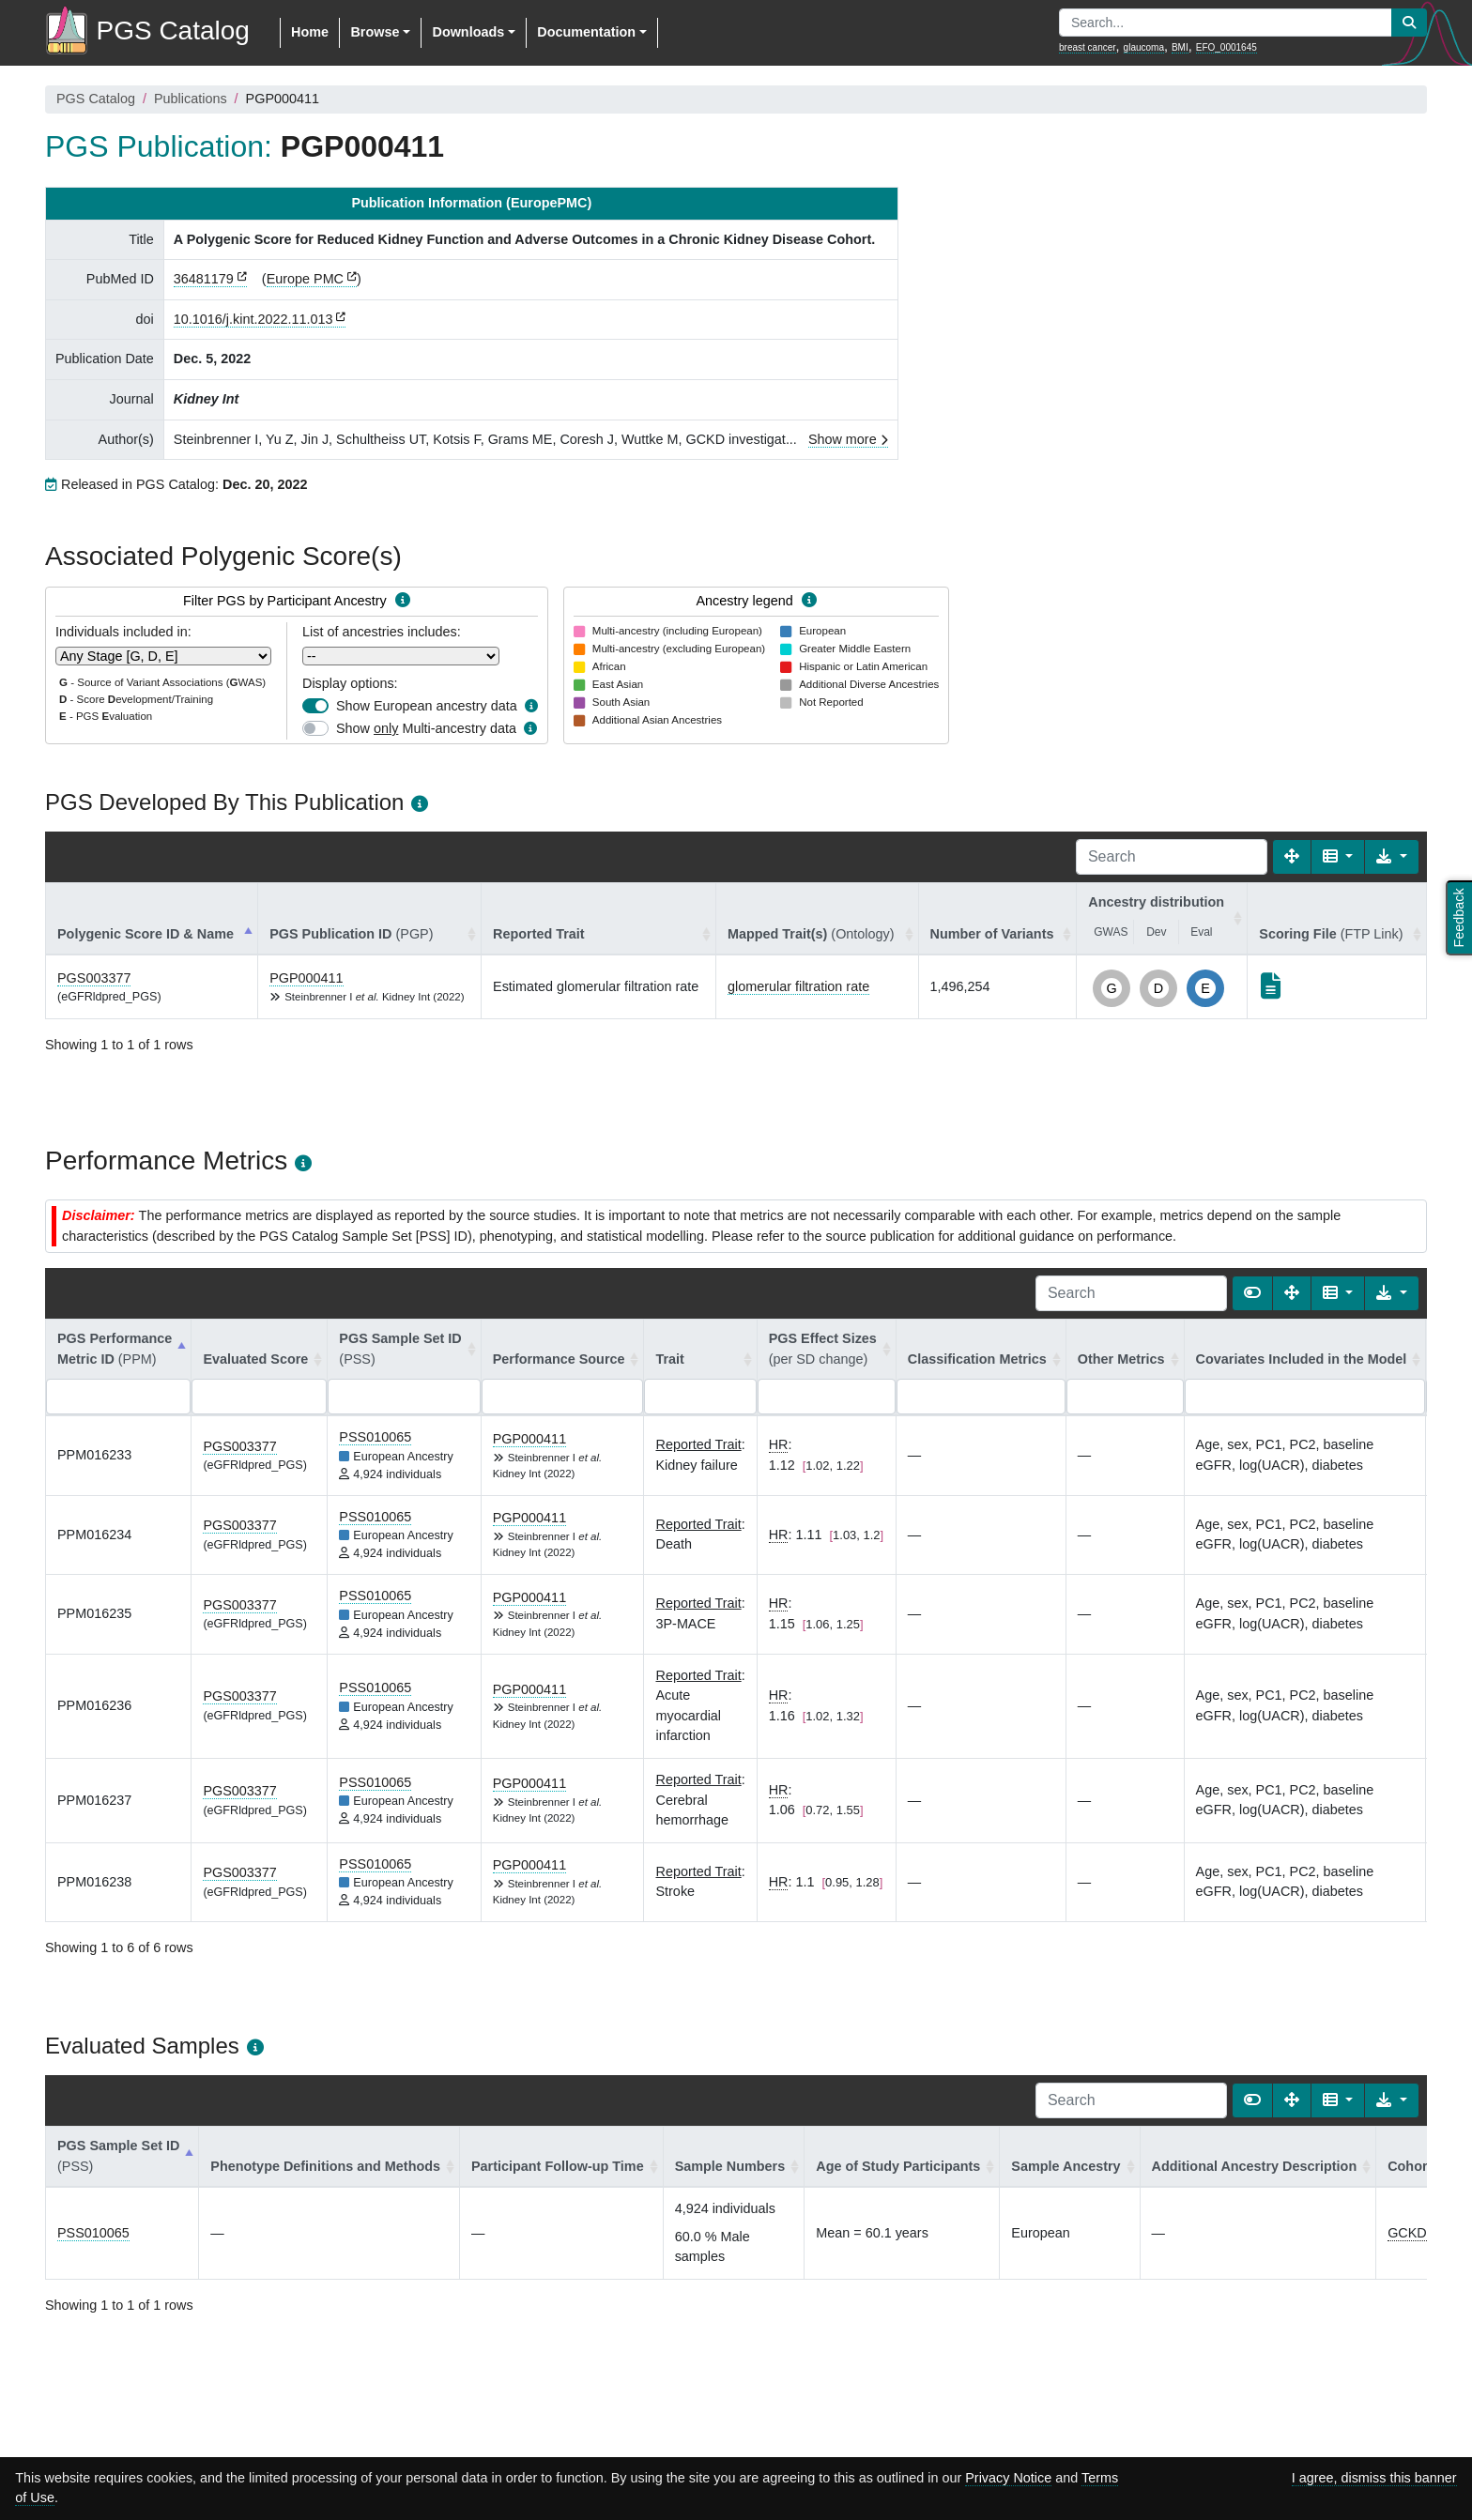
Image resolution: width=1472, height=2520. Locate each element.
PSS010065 (375, 1436)
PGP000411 (306, 977)
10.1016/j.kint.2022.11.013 (253, 319)
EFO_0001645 (1226, 47)
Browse (374, 31)
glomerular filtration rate (798, 986)
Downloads (468, 31)
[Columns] (1338, 857)
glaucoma (1144, 47)
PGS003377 (93, 977)
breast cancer (1087, 47)
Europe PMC (305, 278)
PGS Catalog (95, 98)
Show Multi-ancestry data (426, 728)
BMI (1180, 47)
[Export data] (1391, 857)
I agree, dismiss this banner (1374, 2477)
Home (310, 31)
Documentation (586, 31)
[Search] (1171, 857)
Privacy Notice (1008, 2477)
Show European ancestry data (426, 705)
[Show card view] (1252, 1293)
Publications (190, 98)
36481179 (204, 278)
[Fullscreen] (1291, 857)
